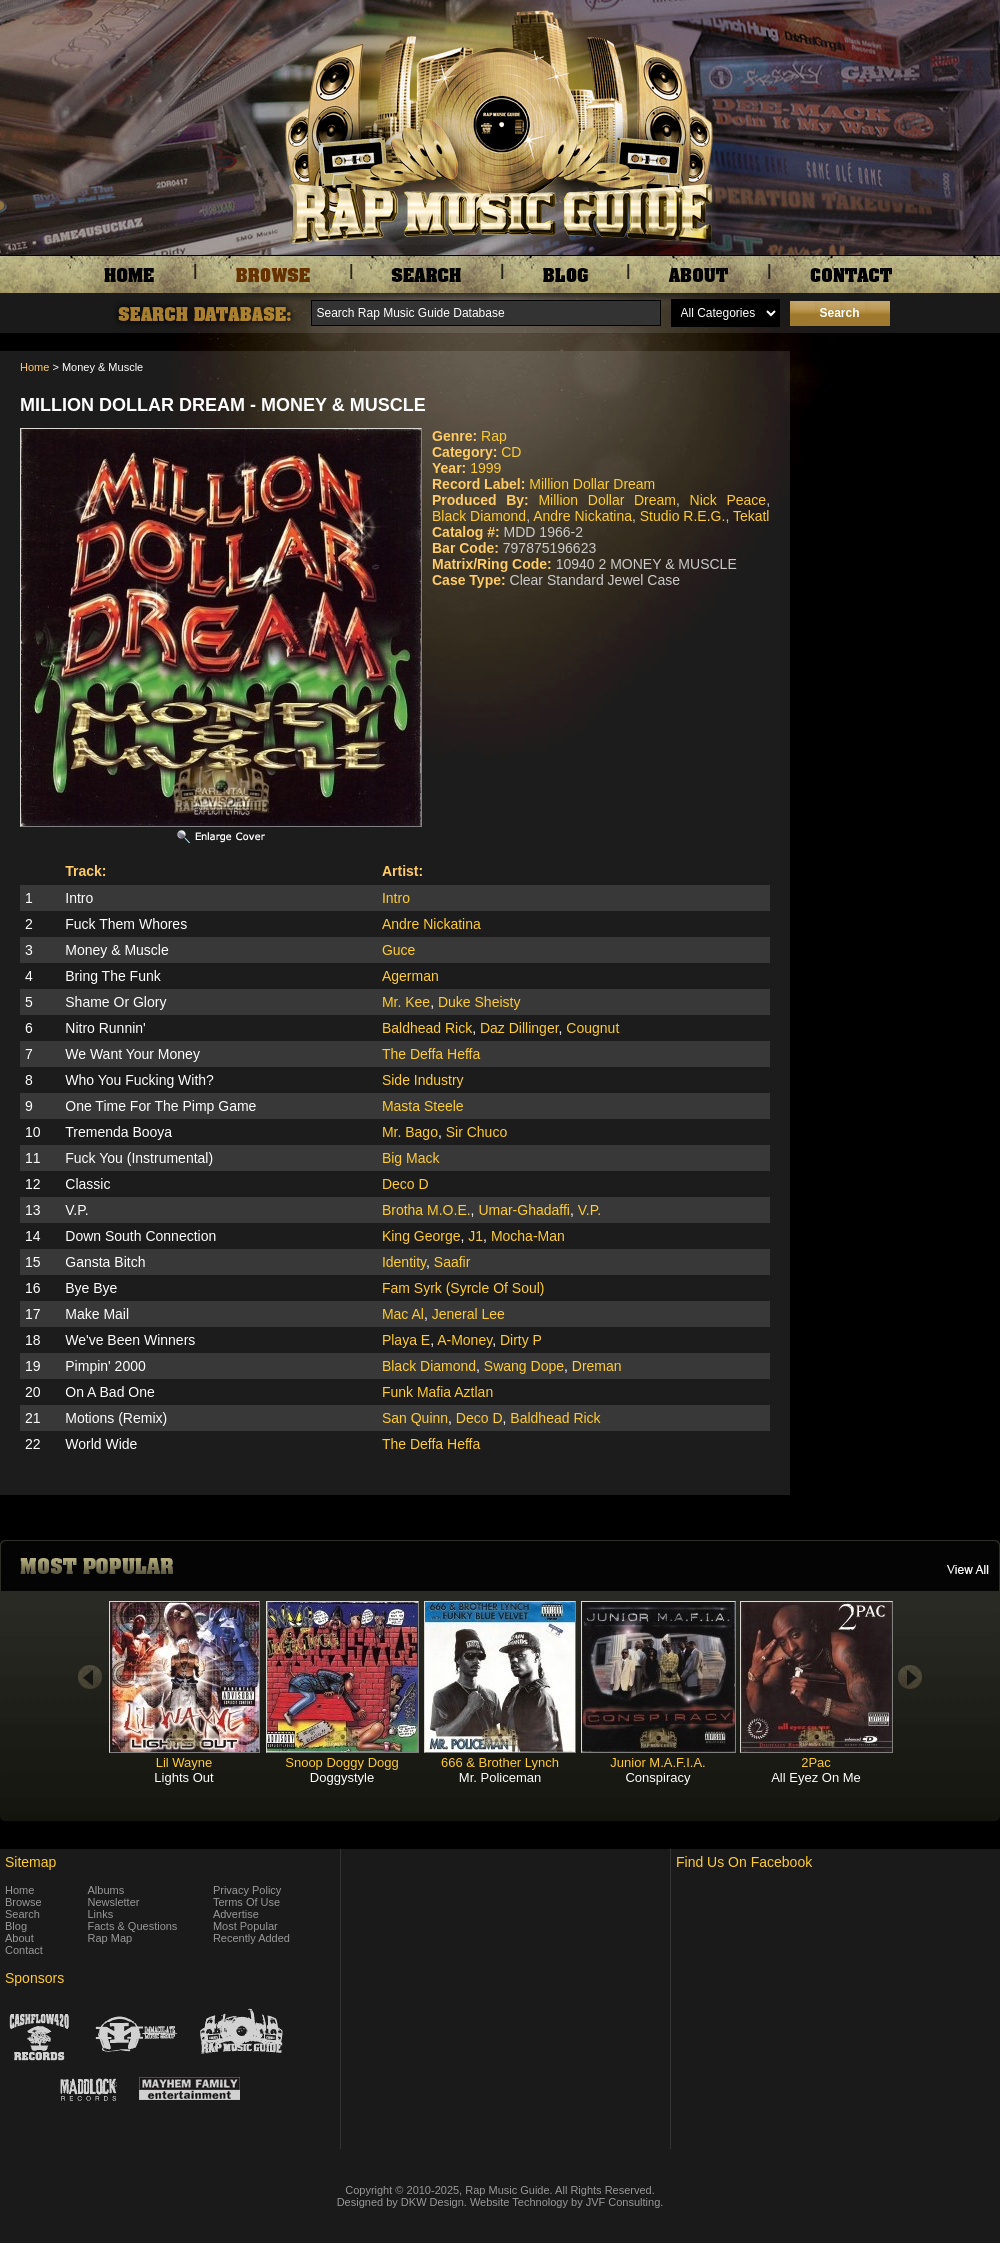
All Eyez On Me (816, 1777)
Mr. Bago (410, 1132)
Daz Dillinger (519, 1028)
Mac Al (403, 1314)
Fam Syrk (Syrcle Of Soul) (463, 1288)
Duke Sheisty (479, 1002)
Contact (24, 1950)
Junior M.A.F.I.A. (657, 1762)
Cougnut (592, 1028)
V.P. (589, 1210)
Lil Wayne (184, 1762)
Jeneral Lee (468, 1314)
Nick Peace (728, 500)
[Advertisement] (900, 451)
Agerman (410, 976)
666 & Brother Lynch (500, 1762)
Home (34, 367)
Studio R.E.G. (683, 516)
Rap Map (110, 1938)
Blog (16, 1926)
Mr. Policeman (500, 1777)
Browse (23, 1902)
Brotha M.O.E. (426, 1210)
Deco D (405, 1184)
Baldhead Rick (427, 1028)
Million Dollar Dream (592, 484)
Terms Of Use (246, 1902)
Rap (494, 436)
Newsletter (114, 1902)
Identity (404, 1262)
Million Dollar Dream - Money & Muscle (223, 405)
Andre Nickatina (582, 516)
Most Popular (245, 1926)
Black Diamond (479, 516)
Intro (396, 898)
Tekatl (751, 516)
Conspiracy (657, 1777)
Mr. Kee (406, 1002)
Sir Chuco (476, 1132)
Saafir (452, 1262)
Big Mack (411, 1158)
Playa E (406, 1340)
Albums (106, 1890)
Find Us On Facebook (744, 1862)
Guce (398, 950)
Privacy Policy (247, 1890)
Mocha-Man (528, 1236)
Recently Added (251, 1938)
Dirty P (521, 1340)
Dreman (597, 1366)
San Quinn (415, 1418)
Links (101, 1914)
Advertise (236, 1914)
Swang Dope (524, 1366)
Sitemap (30, 1862)
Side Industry (423, 1080)
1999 (485, 468)
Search (22, 1914)
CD (511, 452)
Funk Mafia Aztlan (437, 1392)
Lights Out (183, 1777)
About (19, 1938)
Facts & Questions (133, 1926)
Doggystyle (342, 1777)
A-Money (464, 1340)
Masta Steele (423, 1106)
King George (421, 1236)
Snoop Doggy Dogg (341, 1762)
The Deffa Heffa (431, 1054)
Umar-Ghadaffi (524, 1210)
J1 (475, 1236)
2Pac (816, 1762)
